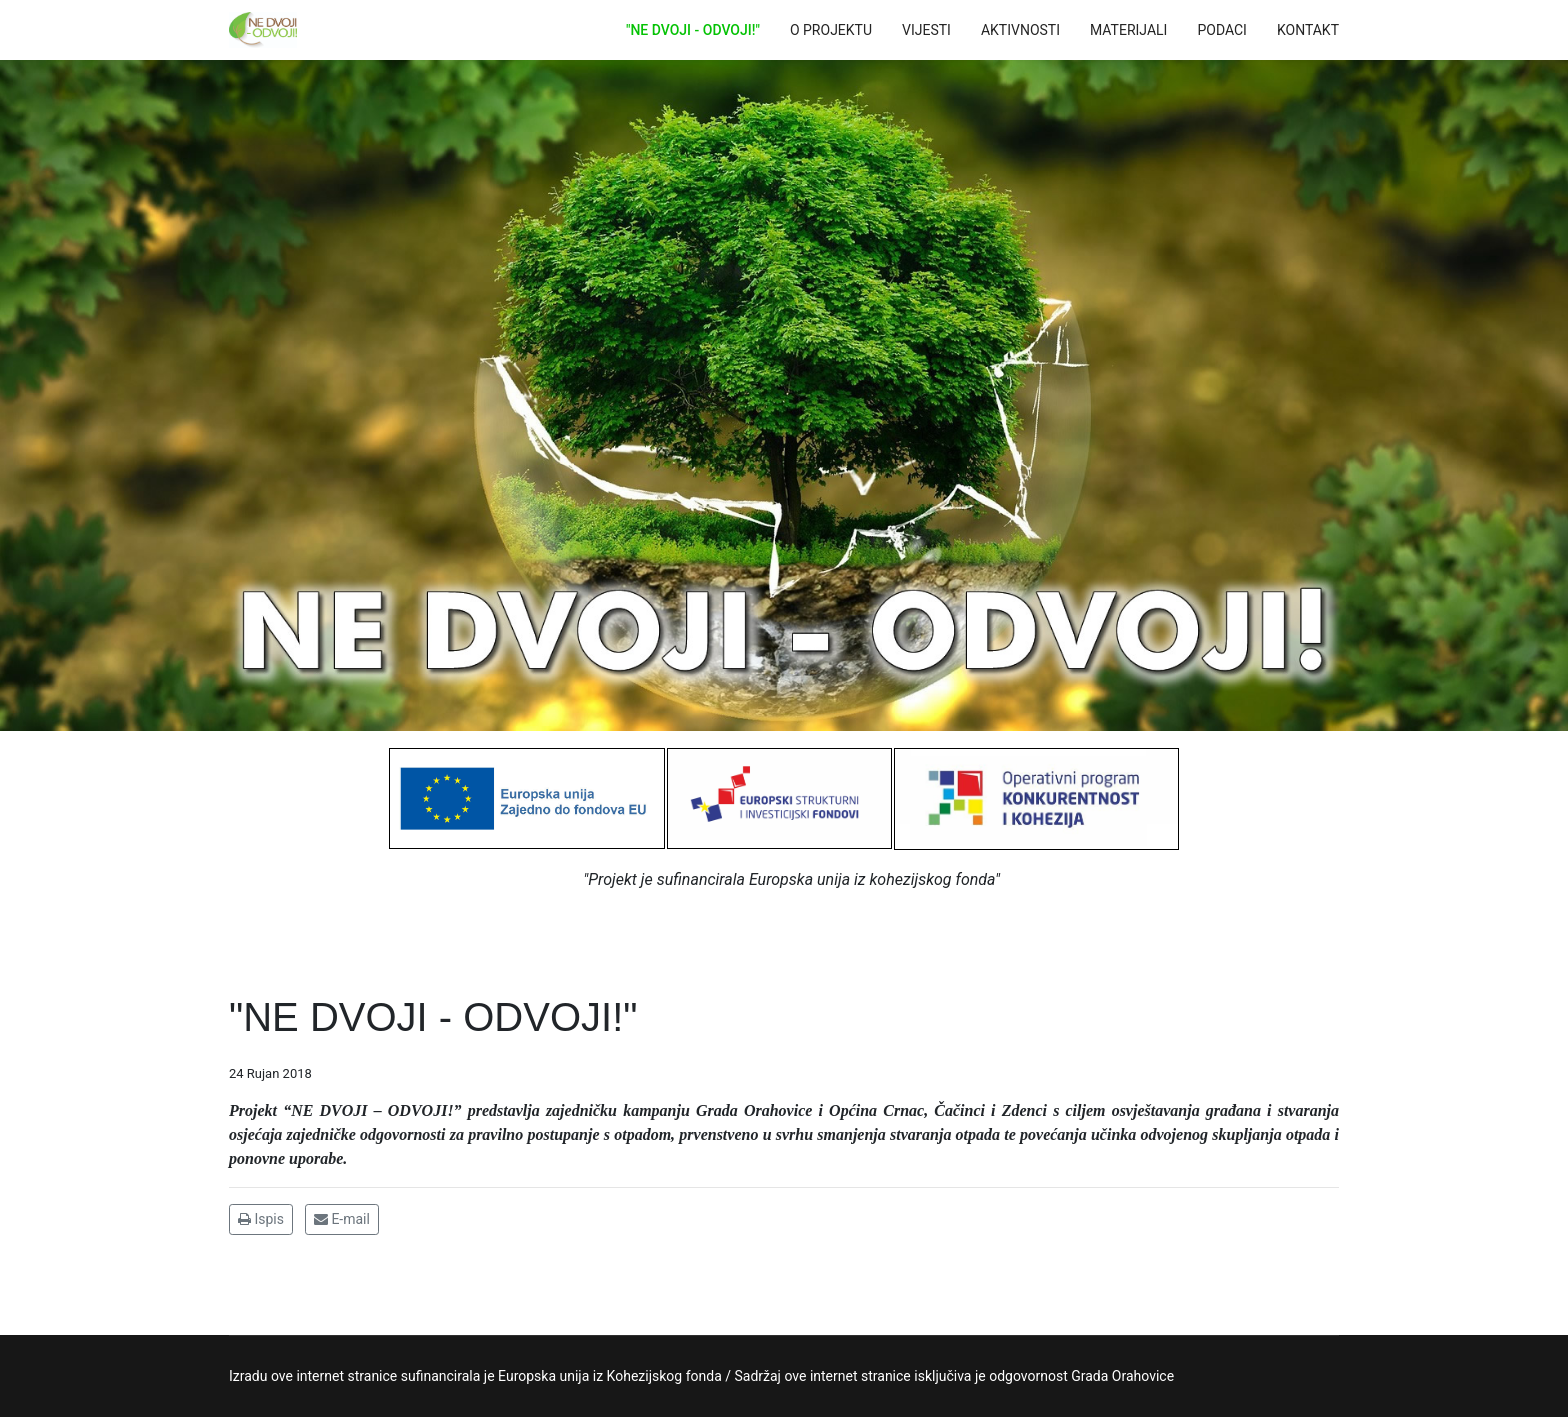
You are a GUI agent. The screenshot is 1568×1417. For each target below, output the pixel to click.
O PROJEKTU (831, 30)
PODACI (1222, 30)
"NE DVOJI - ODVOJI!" (693, 30)
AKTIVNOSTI (1020, 30)
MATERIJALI (1128, 30)
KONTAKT (1308, 30)
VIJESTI (926, 30)
